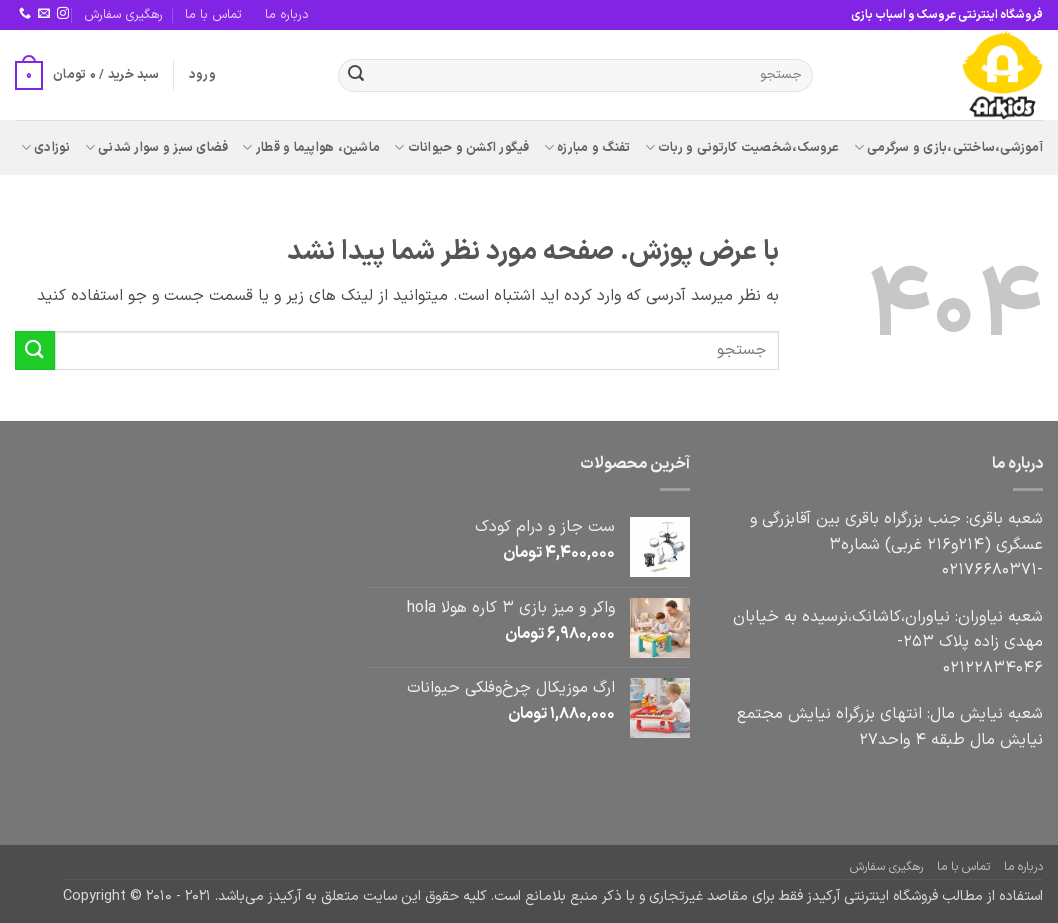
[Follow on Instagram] (63, 14)
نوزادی (46, 148)
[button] (202, 75)
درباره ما (287, 14)
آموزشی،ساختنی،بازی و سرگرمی (948, 148)
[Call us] (25, 14)
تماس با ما (213, 14)
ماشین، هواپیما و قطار (311, 148)
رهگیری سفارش (123, 14)
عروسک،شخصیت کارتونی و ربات (742, 148)
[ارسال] (356, 76)
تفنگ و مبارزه (587, 148)
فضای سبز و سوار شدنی (157, 148)
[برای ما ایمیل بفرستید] (44, 14)
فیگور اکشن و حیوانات (462, 148)
